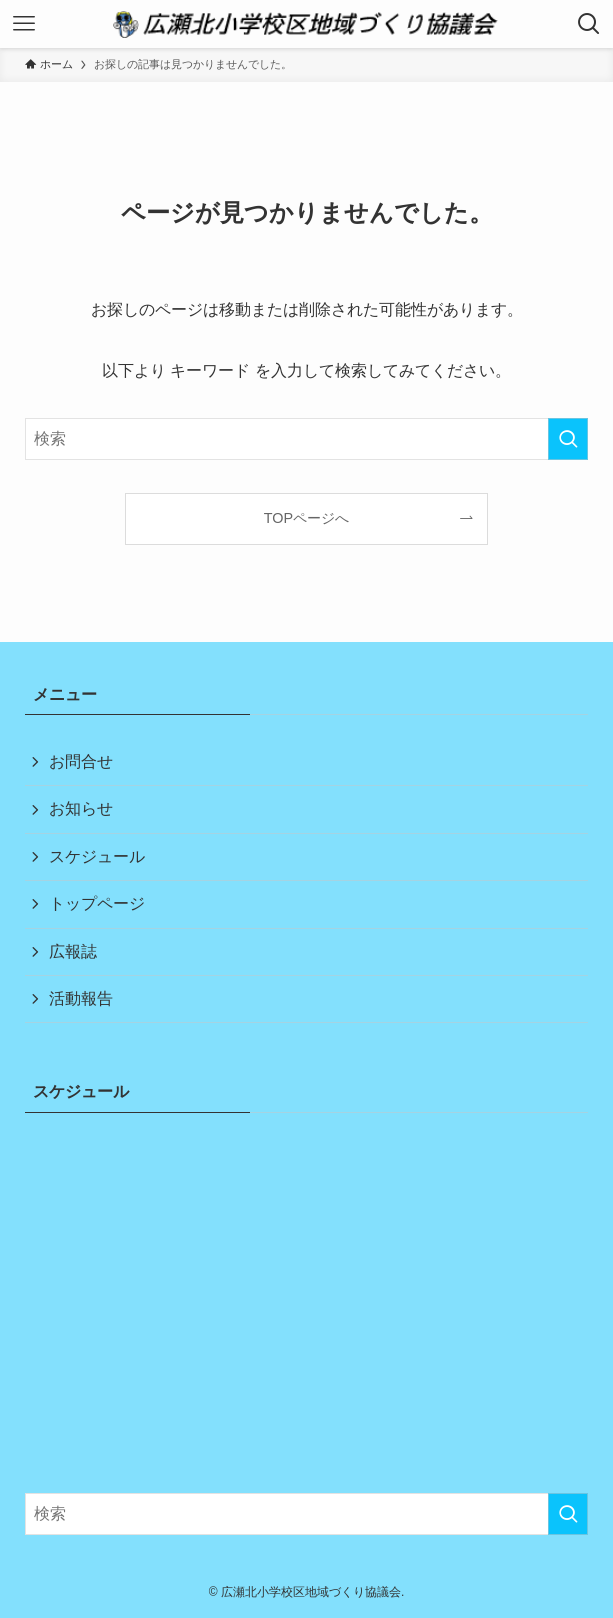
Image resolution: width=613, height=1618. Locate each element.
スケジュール (97, 856)
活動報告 (81, 998)
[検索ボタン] (589, 24)
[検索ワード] (307, 439)
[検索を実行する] (568, 439)
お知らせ (81, 808)
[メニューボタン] (24, 24)
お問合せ (81, 761)
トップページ (97, 903)
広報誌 (73, 951)
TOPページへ (306, 518)
